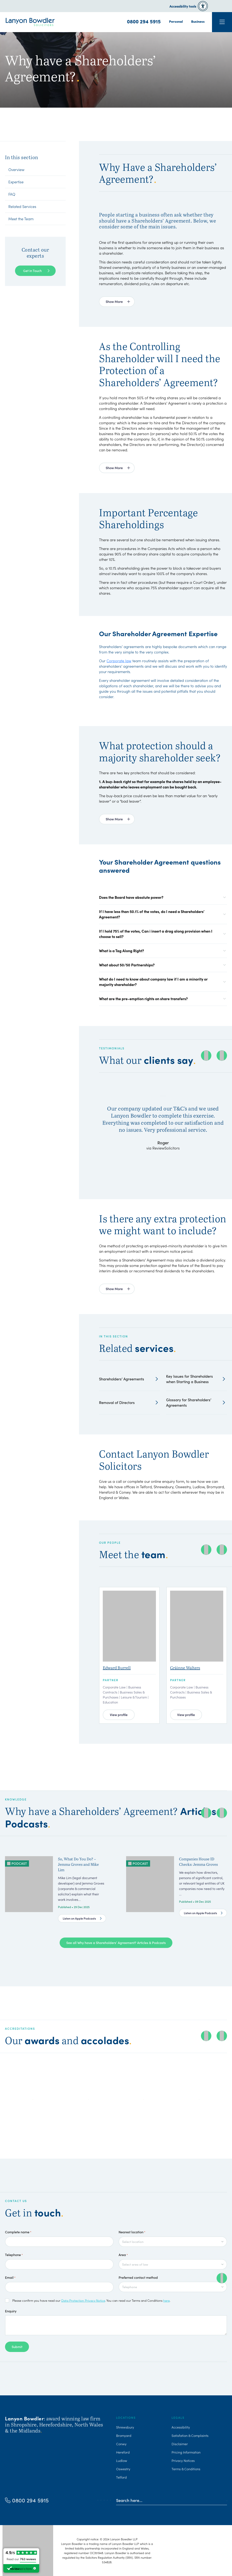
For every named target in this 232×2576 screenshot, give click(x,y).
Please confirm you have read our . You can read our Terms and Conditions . (91, 2300)
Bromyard (123, 2435)
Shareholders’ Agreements (121, 1378)
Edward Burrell (117, 1668)
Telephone (14, 2254)
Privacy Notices (183, 2460)
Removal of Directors (117, 1402)
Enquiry (10, 2311)
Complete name (18, 2232)
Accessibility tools (182, 6)
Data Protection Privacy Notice (83, 2300)
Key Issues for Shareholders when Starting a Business (189, 1379)
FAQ (11, 194)
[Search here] (171, 2500)
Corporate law (119, 660)
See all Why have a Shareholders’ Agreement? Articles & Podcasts (116, 1942)
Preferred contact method (138, 2277)
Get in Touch (32, 270)
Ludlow (121, 2460)
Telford (121, 2477)
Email (10, 2277)
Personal (176, 21)
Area (123, 2254)
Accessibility (181, 2427)
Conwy (121, 2443)
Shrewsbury (125, 2427)
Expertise (16, 181)
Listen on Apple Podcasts (79, 1918)
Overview (16, 169)
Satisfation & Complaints (190, 2435)
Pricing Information (186, 2452)
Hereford (123, 2452)
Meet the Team (21, 218)
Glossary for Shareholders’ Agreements (188, 1402)
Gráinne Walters (185, 1668)
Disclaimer (180, 2443)
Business (198, 21)
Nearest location (132, 2232)
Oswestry (123, 2468)
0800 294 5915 (144, 21)
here (166, 2300)
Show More (114, 301)
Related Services (22, 206)
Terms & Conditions (186, 2468)
